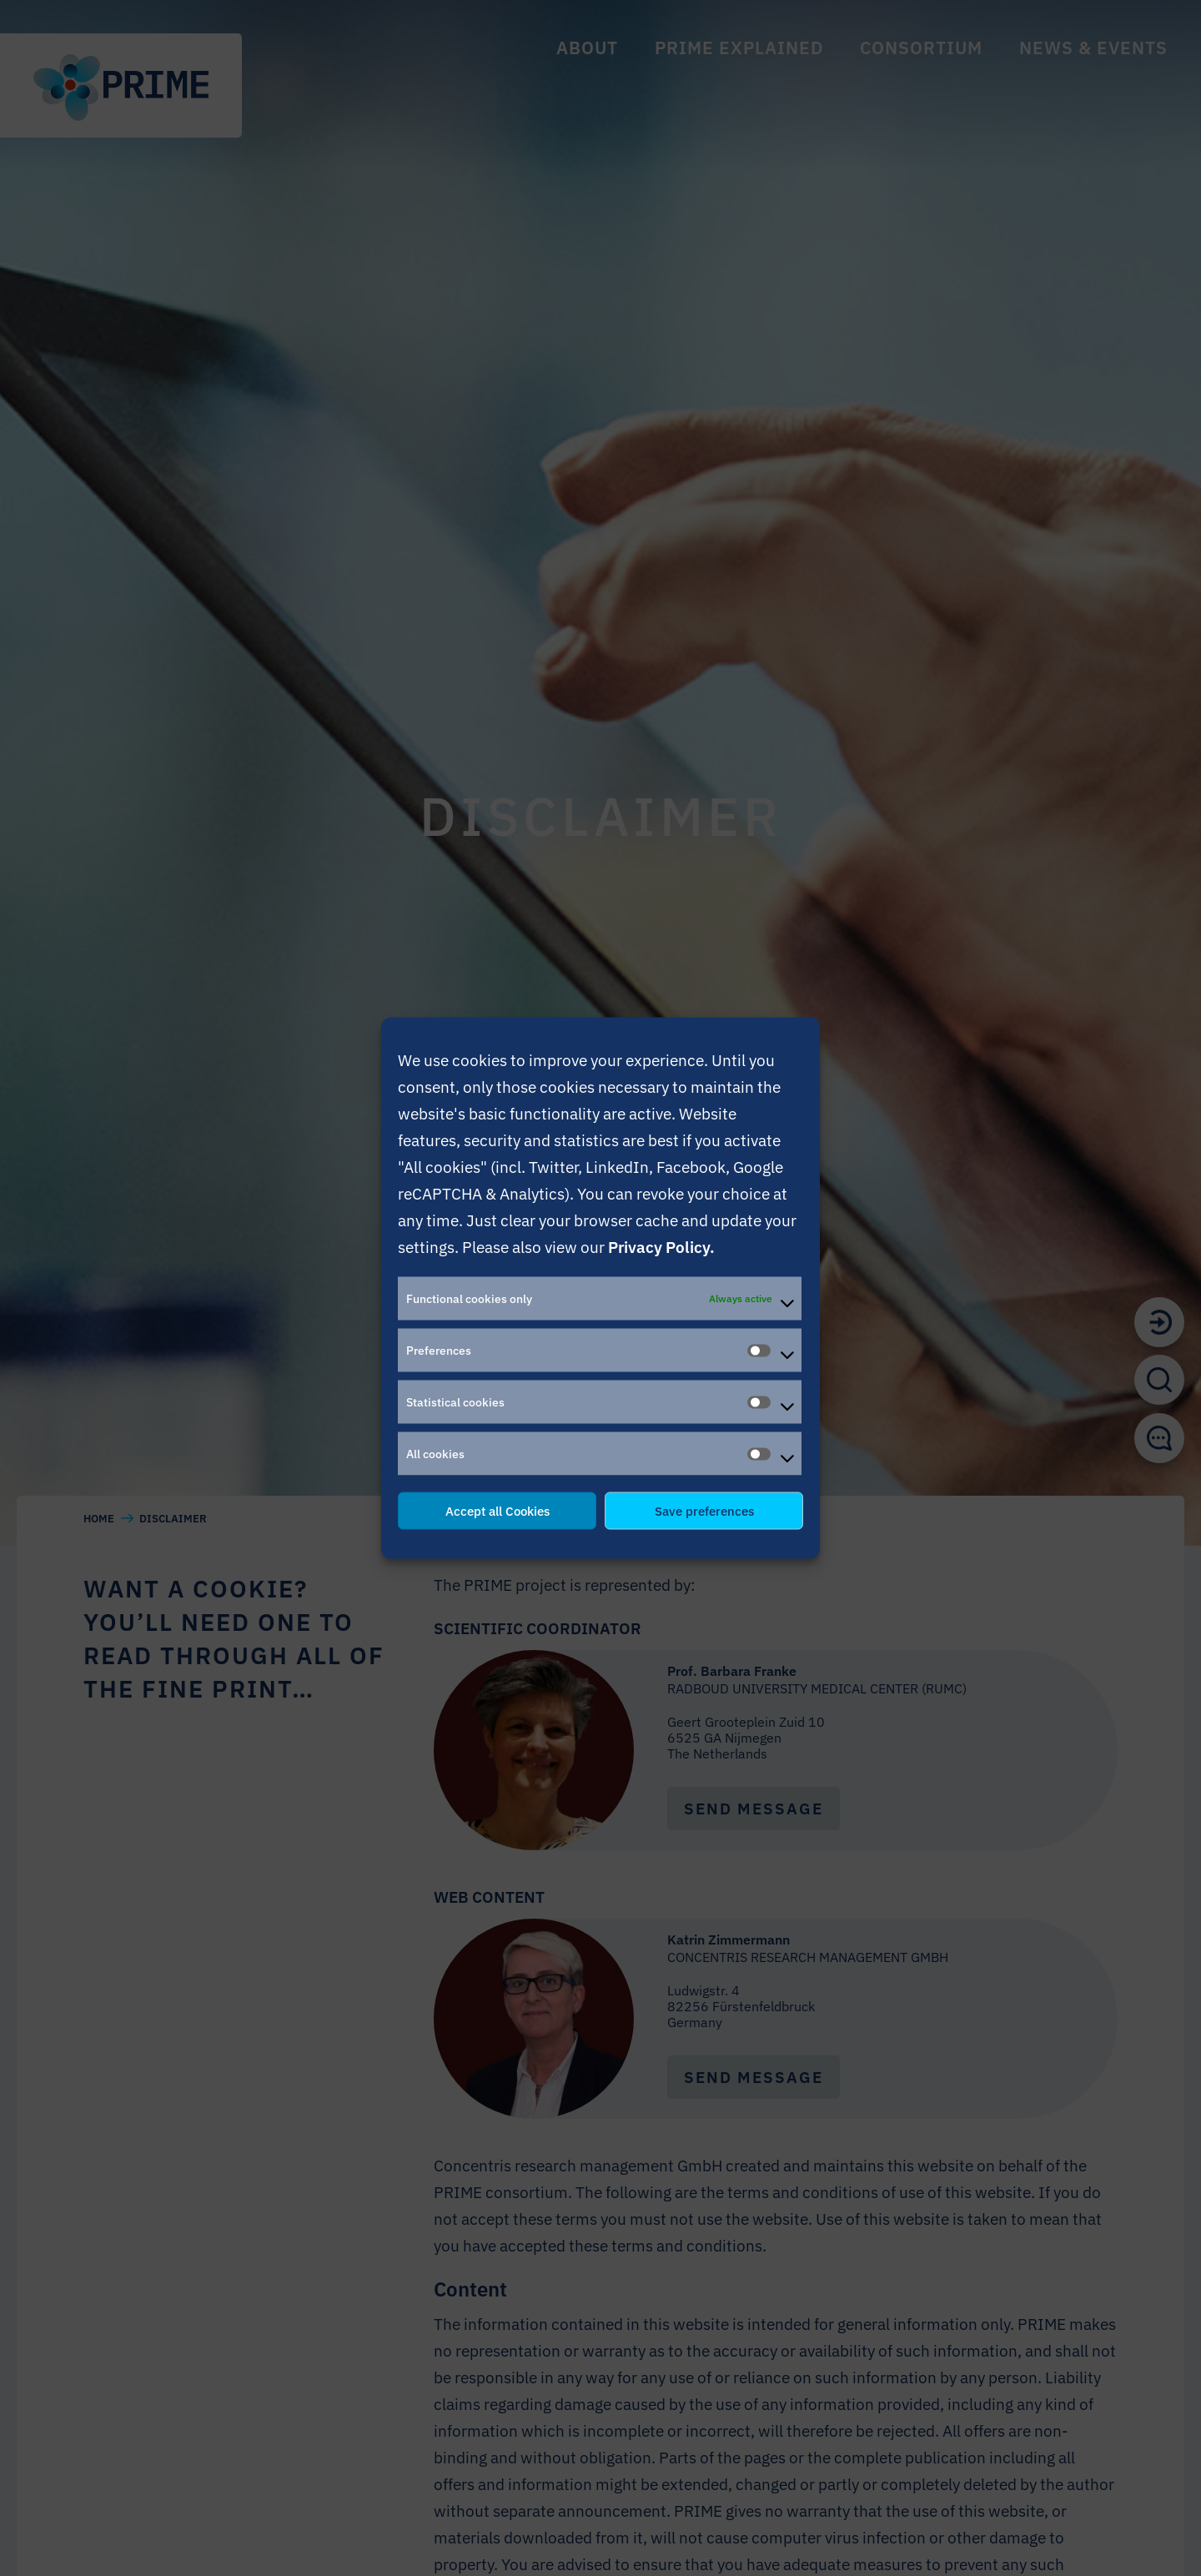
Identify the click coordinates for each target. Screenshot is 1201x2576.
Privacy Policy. (661, 1246)
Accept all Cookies (497, 1510)
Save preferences (704, 1510)
